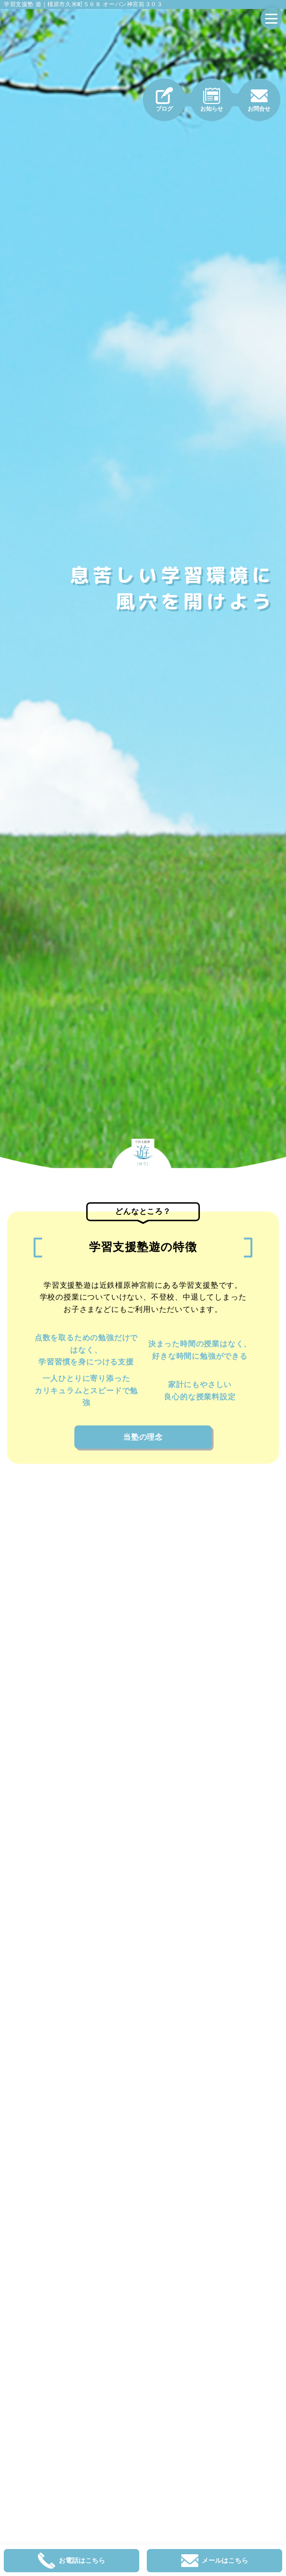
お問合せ (259, 99)
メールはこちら (214, 2560)
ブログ (164, 99)
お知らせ (211, 99)
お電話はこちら (71, 2560)
